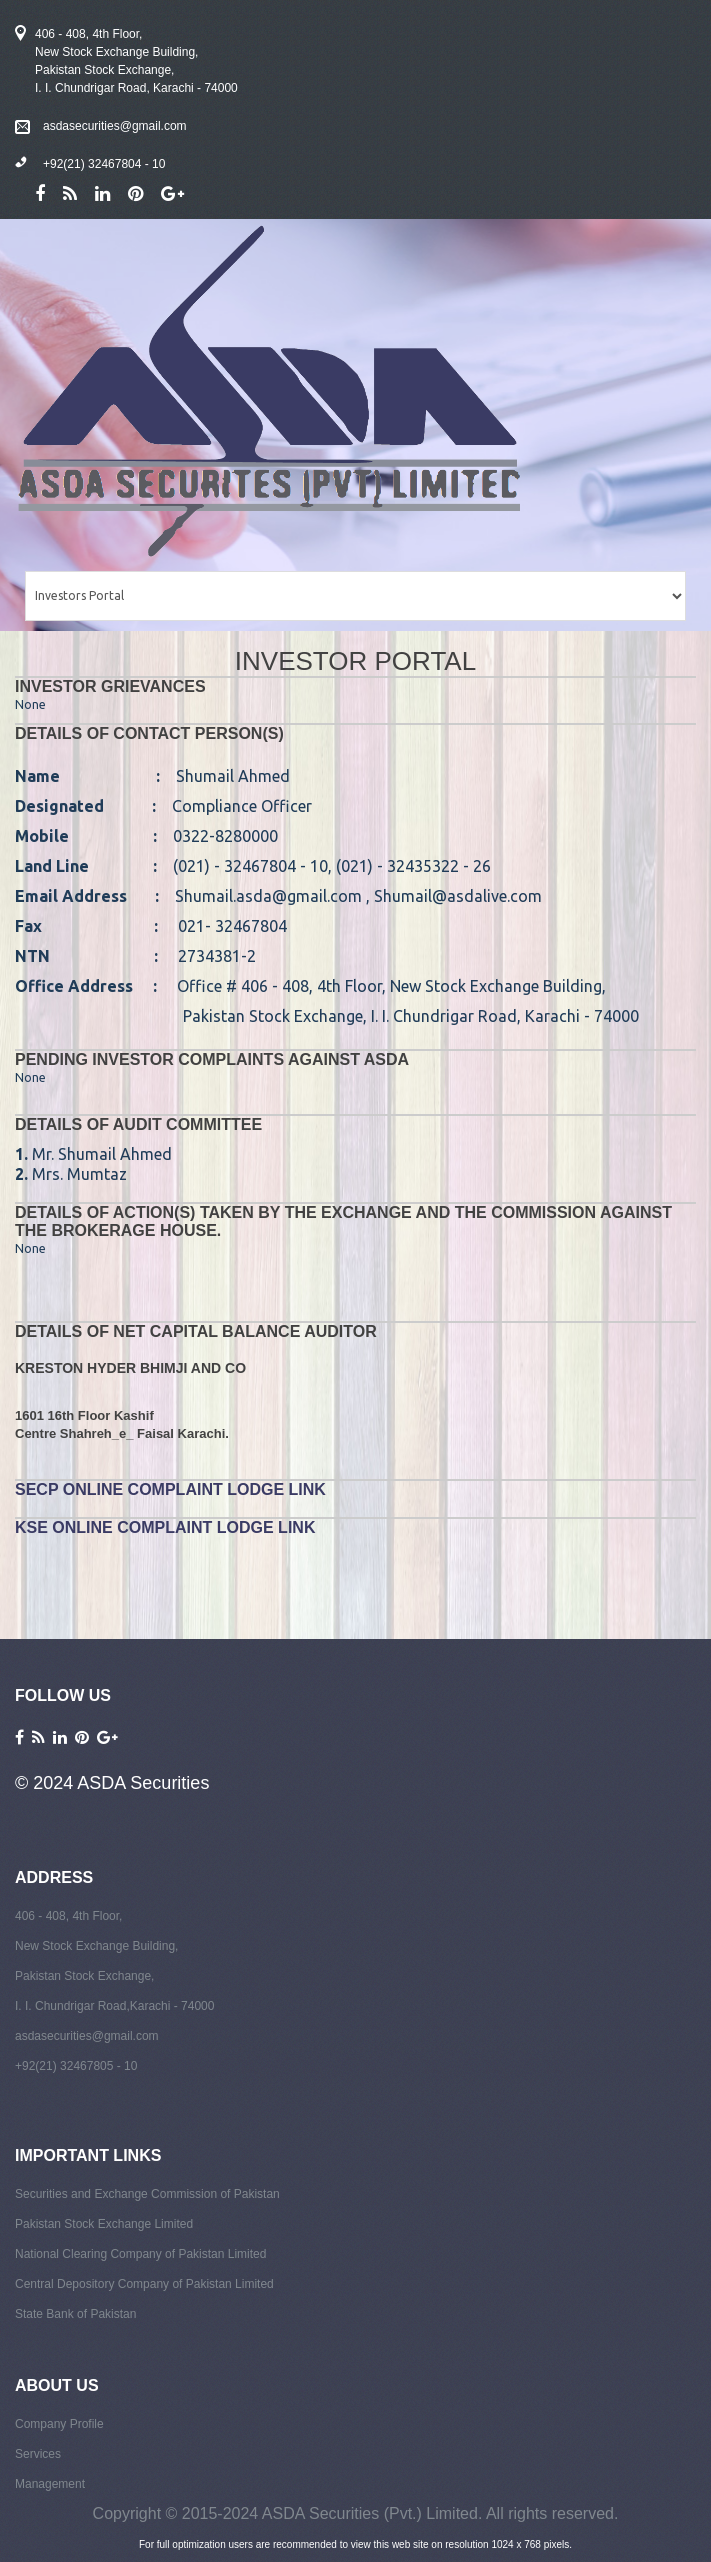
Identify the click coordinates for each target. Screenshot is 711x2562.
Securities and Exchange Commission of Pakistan (147, 2194)
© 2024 (46, 1783)
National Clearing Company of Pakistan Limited (140, 2254)
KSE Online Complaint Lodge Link (165, 1527)
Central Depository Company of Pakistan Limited (144, 2284)
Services (38, 2454)
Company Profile (59, 2424)
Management (50, 2484)
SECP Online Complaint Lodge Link (170, 1489)
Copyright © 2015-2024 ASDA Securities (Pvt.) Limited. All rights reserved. (356, 2513)
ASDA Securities (143, 1783)
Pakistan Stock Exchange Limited (104, 2224)
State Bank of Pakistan (75, 2314)
